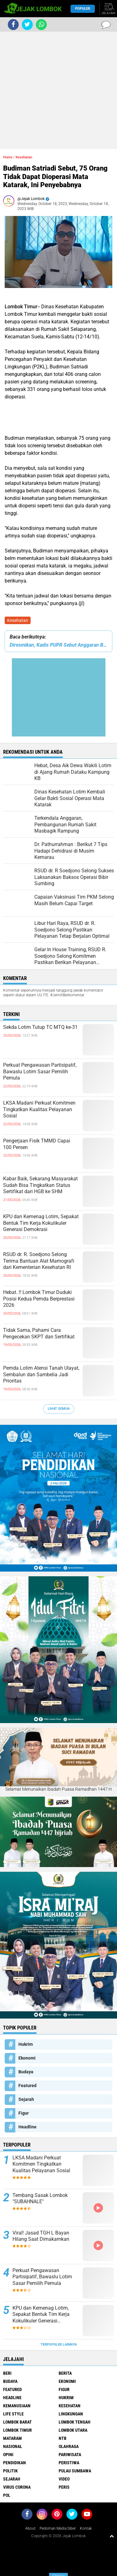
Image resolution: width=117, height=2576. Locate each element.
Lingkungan (71, 2413)
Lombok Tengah (74, 2422)
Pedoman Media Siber (58, 2528)
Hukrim (25, 2044)
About (30, 2528)
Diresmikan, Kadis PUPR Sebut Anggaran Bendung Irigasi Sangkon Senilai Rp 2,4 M (58, 645)
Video (64, 2478)
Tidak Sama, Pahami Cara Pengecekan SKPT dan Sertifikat (39, 1333)
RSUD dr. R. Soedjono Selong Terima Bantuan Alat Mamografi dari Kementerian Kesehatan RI (38, 1260)
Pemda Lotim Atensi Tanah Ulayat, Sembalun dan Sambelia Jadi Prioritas (41, 1374)
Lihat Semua (59, 1409)
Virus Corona (17, 2487)
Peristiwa (69, 2462)
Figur (23, 2113)
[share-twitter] (27, 24)
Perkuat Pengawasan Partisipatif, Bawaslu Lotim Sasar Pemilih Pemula (39, 1071)
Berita (65, 2373)
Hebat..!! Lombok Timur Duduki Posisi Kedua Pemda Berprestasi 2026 (39, 1298)
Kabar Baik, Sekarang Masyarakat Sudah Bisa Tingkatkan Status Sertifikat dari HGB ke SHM (40, 1185)
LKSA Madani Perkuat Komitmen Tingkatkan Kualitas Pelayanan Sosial (39, 1109)
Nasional (12, 2446)
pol (6, 2495)
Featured (27, 2085)
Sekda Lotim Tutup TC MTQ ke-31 (40, 1027)
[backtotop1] (111, 2536)
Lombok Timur (17, 2430)
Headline (27, 2126)
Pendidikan (14, 2462)
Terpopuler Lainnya (59, 2345)
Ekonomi (27, 2057)
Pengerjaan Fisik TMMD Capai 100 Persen (36, 1144)
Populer (82, 9)
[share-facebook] (13, 24)
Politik (10, 2470)
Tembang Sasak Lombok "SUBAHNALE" (40, 2198)
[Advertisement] (58, 90)
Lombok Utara (73, 2430)
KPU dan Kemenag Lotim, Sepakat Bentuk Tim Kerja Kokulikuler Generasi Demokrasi (41, 1223)
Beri (7, 2373)
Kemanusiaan (17, 2405)
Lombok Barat (17, 2422)
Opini (8, 2454)
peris (64, 2487)
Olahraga (69, 2446)
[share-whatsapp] (41, 24)
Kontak (86, 2528)
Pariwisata (70, 2454)
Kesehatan (17, 620)
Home (7, 157)
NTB (62, 2438)
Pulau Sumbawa (75, 2470)
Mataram (12, 2438)
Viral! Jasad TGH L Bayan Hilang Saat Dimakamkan (40, 2236)
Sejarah (26, 2099)
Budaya (25, 2071)
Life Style (13, 2413)
